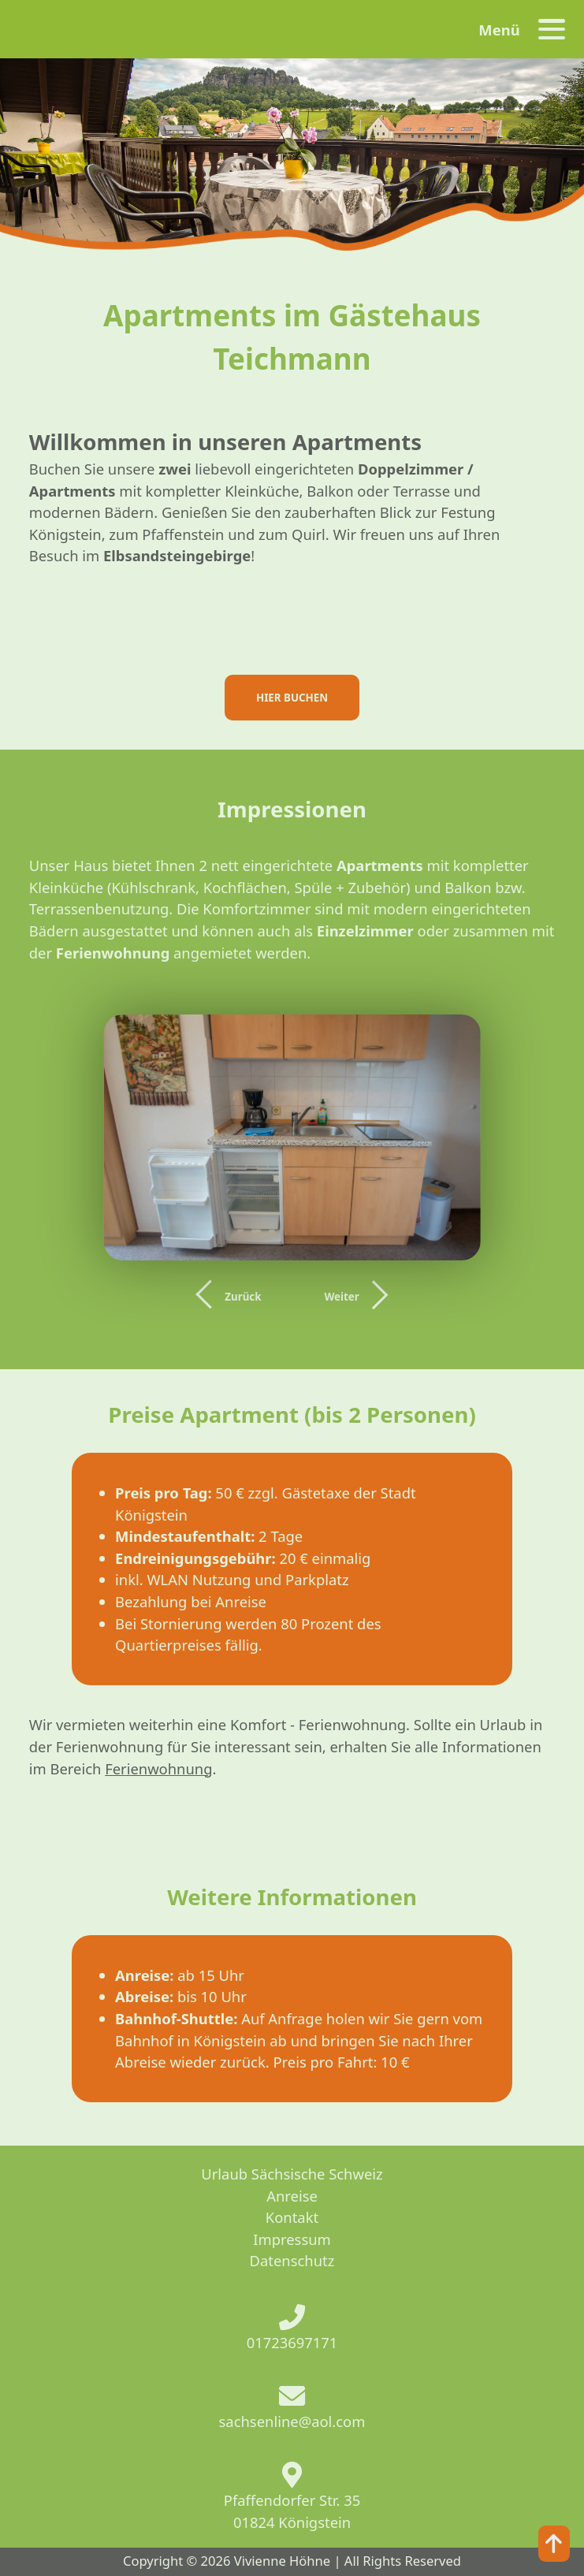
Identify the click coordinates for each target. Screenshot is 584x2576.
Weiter (341, 1297)
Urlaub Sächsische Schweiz (291, 2173)
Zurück (243, 1297)
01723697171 (292, 2342)
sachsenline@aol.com (292, 2421)
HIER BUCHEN (292, 698)
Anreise (292, 2196)
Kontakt (292, 2217)
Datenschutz (292, 2260)
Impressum (292, 2239)
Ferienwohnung (158, 1768)
